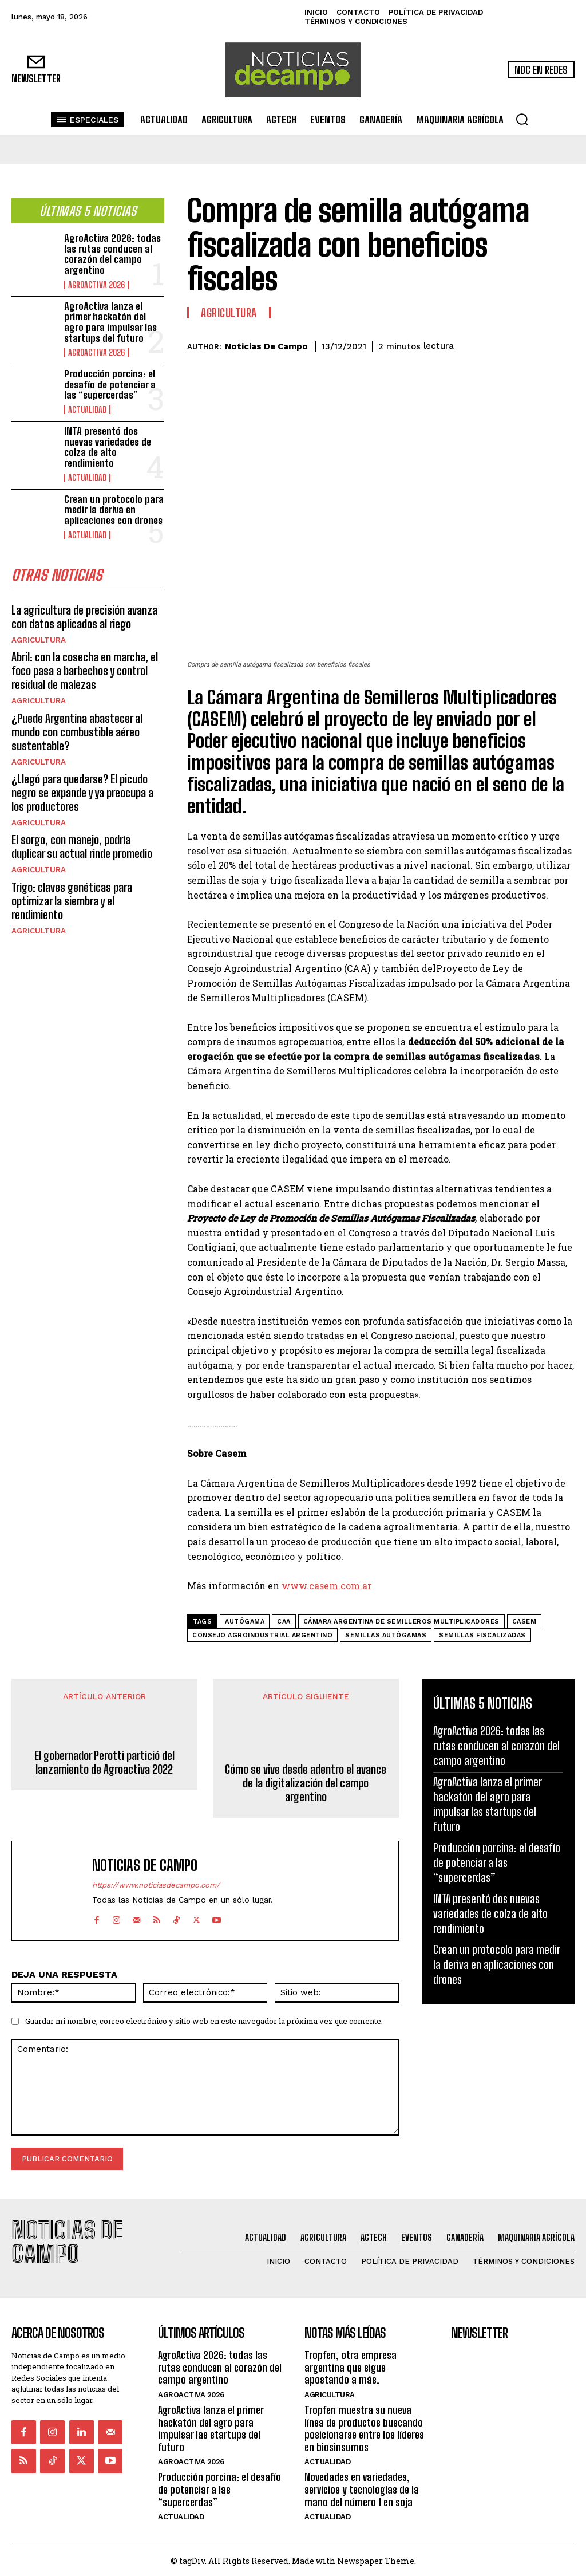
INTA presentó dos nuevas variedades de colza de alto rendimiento (107, 445)
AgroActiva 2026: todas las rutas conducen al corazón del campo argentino (112, 253)
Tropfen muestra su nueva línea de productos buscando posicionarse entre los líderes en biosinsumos (364, 2427)
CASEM (524, 1621)
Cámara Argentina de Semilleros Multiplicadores (401, 1621)
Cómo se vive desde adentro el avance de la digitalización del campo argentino (305, 1782)
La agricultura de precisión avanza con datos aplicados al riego (84, 613)
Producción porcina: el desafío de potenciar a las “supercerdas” (110, 382)
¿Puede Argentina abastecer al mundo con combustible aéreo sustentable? (76, 728)
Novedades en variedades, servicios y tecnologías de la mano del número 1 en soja (361, 2488)
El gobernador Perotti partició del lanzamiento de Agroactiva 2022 (104, 1762)
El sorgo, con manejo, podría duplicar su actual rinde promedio (81, 842)
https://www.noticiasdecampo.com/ (156, 1885)
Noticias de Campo (266, 346)
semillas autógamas (385, 1635)
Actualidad (86, 408)
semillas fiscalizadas (482, 1635)
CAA (284, 1621)
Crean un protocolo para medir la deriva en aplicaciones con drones (114, 506)
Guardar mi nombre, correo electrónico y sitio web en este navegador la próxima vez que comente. (204, 2021)
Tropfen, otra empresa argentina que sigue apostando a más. (350, 2366)
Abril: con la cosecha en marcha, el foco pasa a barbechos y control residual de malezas (84, 667)
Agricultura (38, 636)
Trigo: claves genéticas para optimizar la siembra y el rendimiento (71, 896)
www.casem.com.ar (326, 1586)
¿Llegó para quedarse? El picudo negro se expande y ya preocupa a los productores (82, 788)
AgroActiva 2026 (95, 283)
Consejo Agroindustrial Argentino (262, 1635)
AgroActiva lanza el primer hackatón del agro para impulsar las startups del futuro (110, 320)
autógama (244, 1621)
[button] (522, 119)
